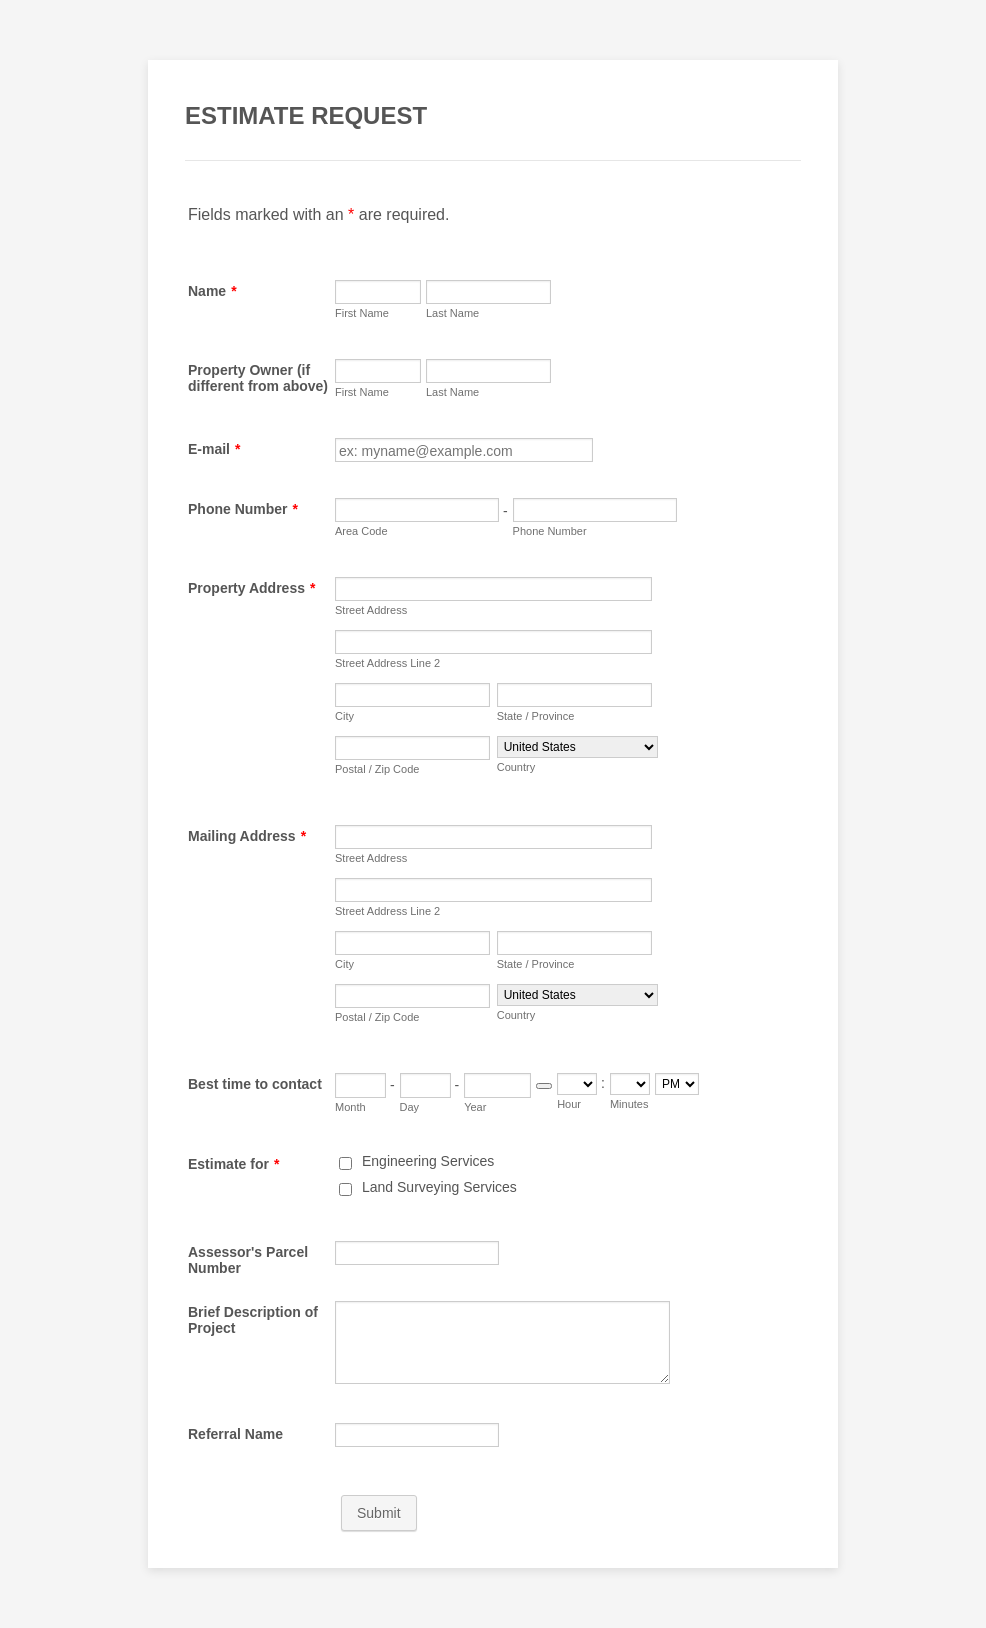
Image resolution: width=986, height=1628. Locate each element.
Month (350, 1107)
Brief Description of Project (253, 1320)
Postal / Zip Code (377, 769)
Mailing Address (247, 836)
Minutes (629, 1104)
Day (410, 1107)
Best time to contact (255, 1084)
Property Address (251, 588)
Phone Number (243, 509)
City (344, 716)
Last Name (452, 313)
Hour (569, 1104)
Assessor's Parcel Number (248, 1260)
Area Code (361, 531)
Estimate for (233, 1164)
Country (516, 767)
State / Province (536, 716)
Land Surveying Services (439, 1187)
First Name (362, 313)
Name (212, 291)
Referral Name (235, 1434)
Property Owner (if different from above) (258, 378)
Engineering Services (428, 1161)
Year (475, 1107)
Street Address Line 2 (387, 663)
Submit (379, 1513)
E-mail (214, 449)
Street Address (371, 610)
